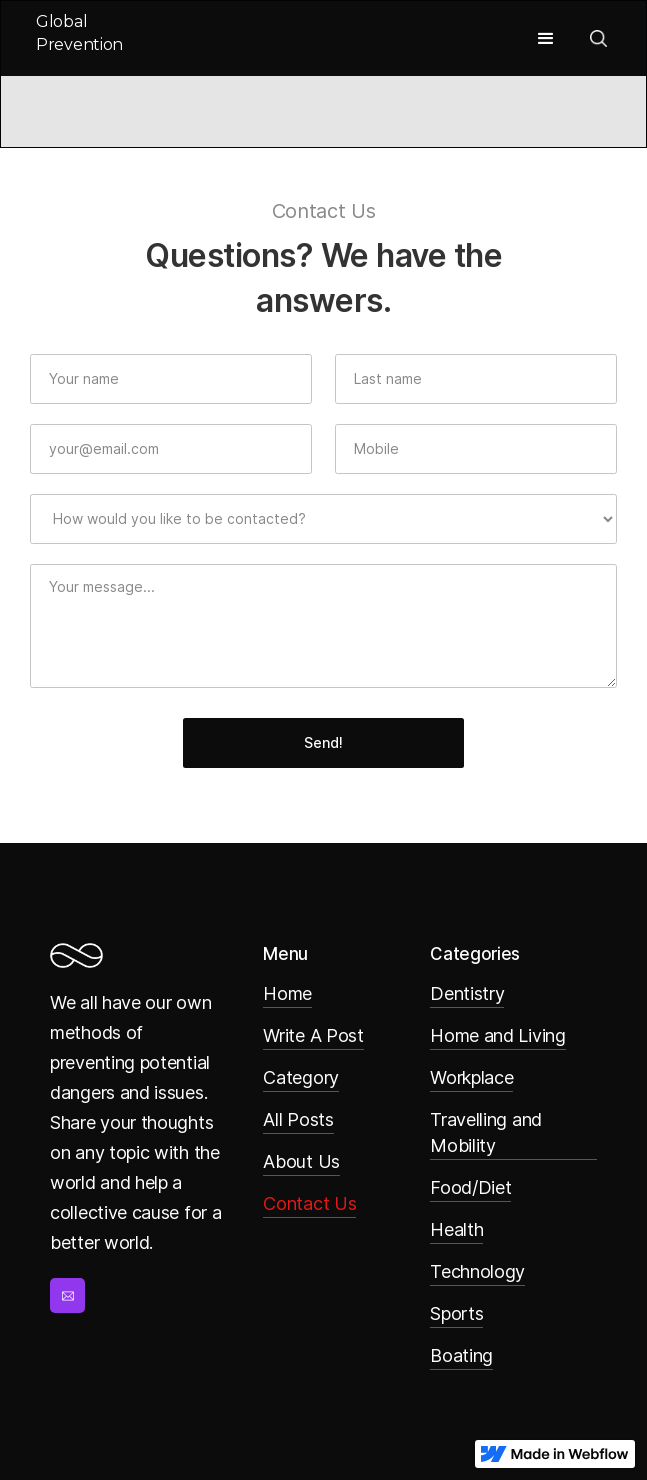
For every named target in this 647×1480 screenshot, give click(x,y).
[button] (546, 38)
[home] (85, 38)
